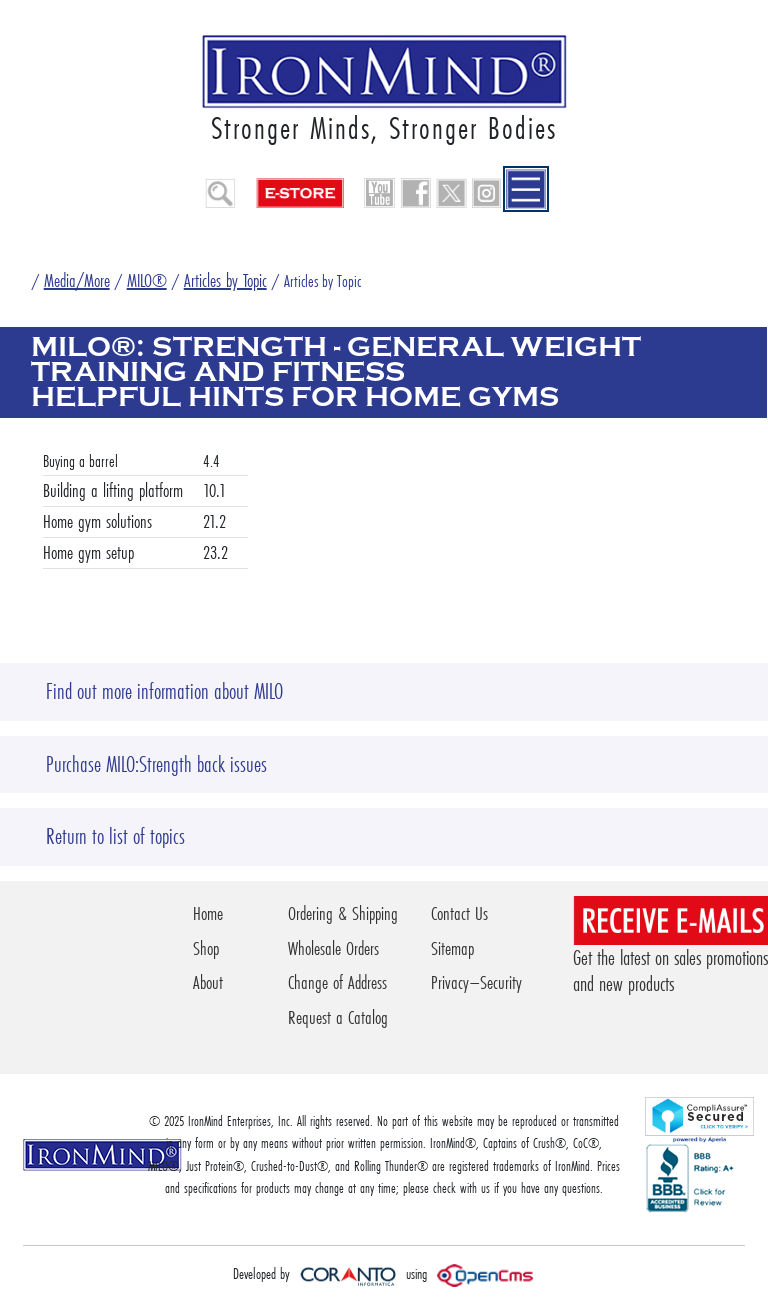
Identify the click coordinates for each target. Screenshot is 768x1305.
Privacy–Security (476, 982)
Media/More (77, 280)
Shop (206, 948)
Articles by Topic (225, 280)
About (208, 982)
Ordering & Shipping (343, 913)
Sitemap (452, 948)
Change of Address (337, 982)
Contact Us (459, 913)
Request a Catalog (338, 1017)
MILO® (147, 280)
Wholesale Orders (333, 948)
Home (208, 913)
